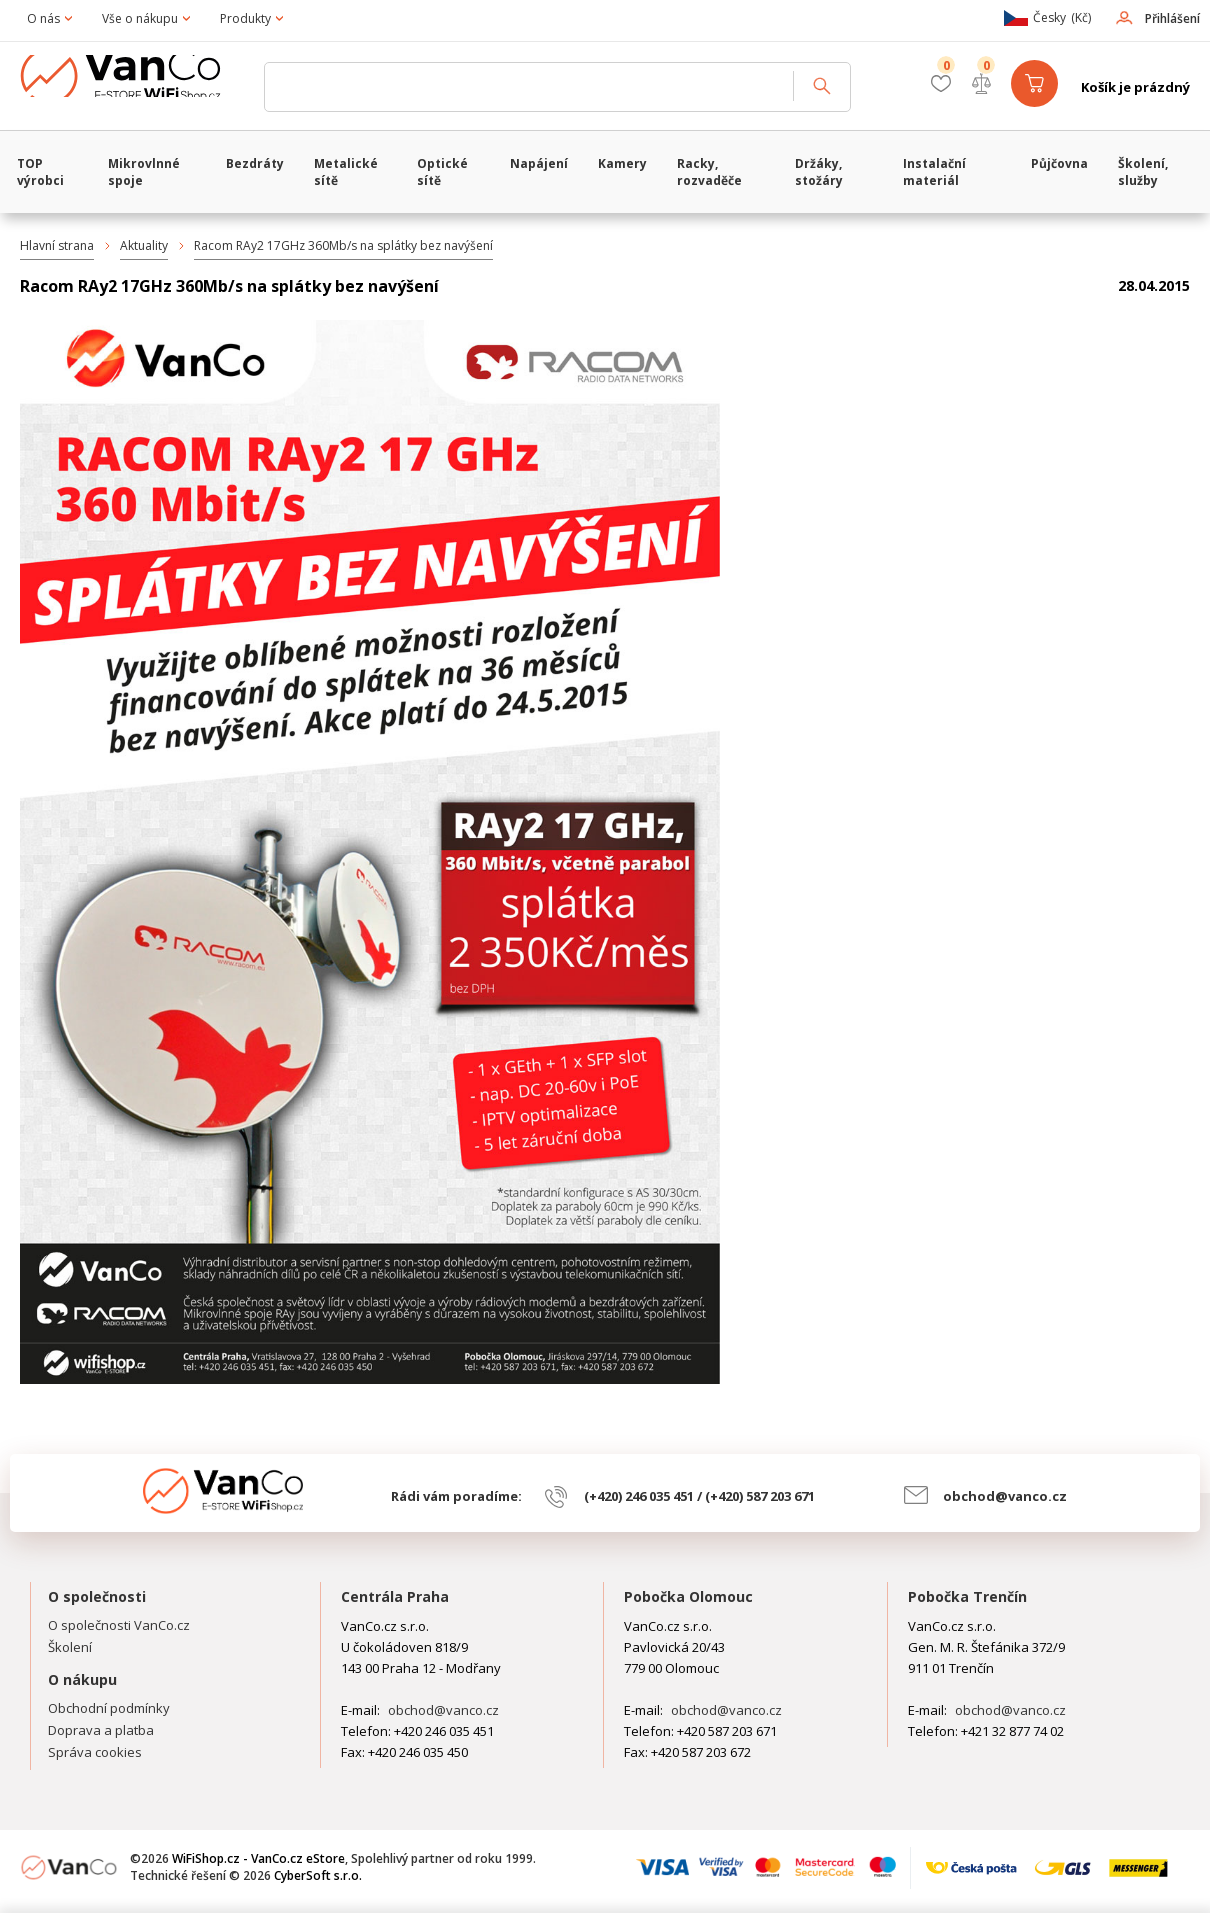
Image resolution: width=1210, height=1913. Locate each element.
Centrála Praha (395, 1596)
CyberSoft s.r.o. (318, 1875)
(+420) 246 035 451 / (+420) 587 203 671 (699, 1496)
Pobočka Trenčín (967, 1596)
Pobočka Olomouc (688, 1596)
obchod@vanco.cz (1005, 1496)
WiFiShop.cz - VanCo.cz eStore (135, 87)
